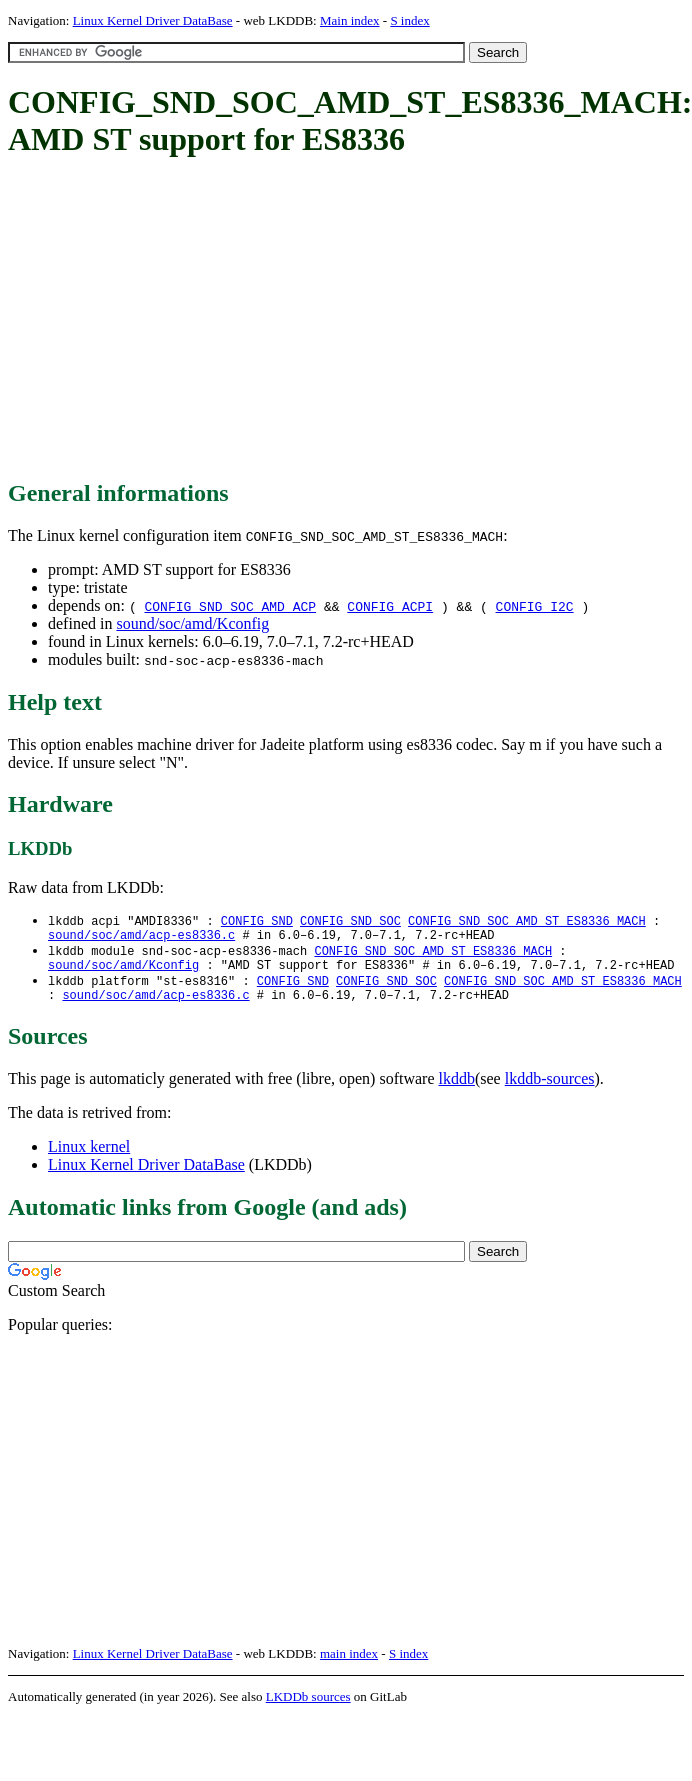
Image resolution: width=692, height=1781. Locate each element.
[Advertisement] (314, 320)
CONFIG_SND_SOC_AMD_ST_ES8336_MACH (527, 921)
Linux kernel (89, 1158)
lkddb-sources (550, 1090)
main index (349, 1665)
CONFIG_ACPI (390, 606)
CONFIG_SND (257, 921)
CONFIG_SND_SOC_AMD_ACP (230, 606)
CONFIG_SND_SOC (350, 921)
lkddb (457, 1090)
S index (409, 20)
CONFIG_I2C (535, 606)
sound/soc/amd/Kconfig (192, 623)
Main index (350, 20)
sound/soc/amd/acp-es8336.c (141, 938)
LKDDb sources (308, 1708)
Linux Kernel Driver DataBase (153, 20)
